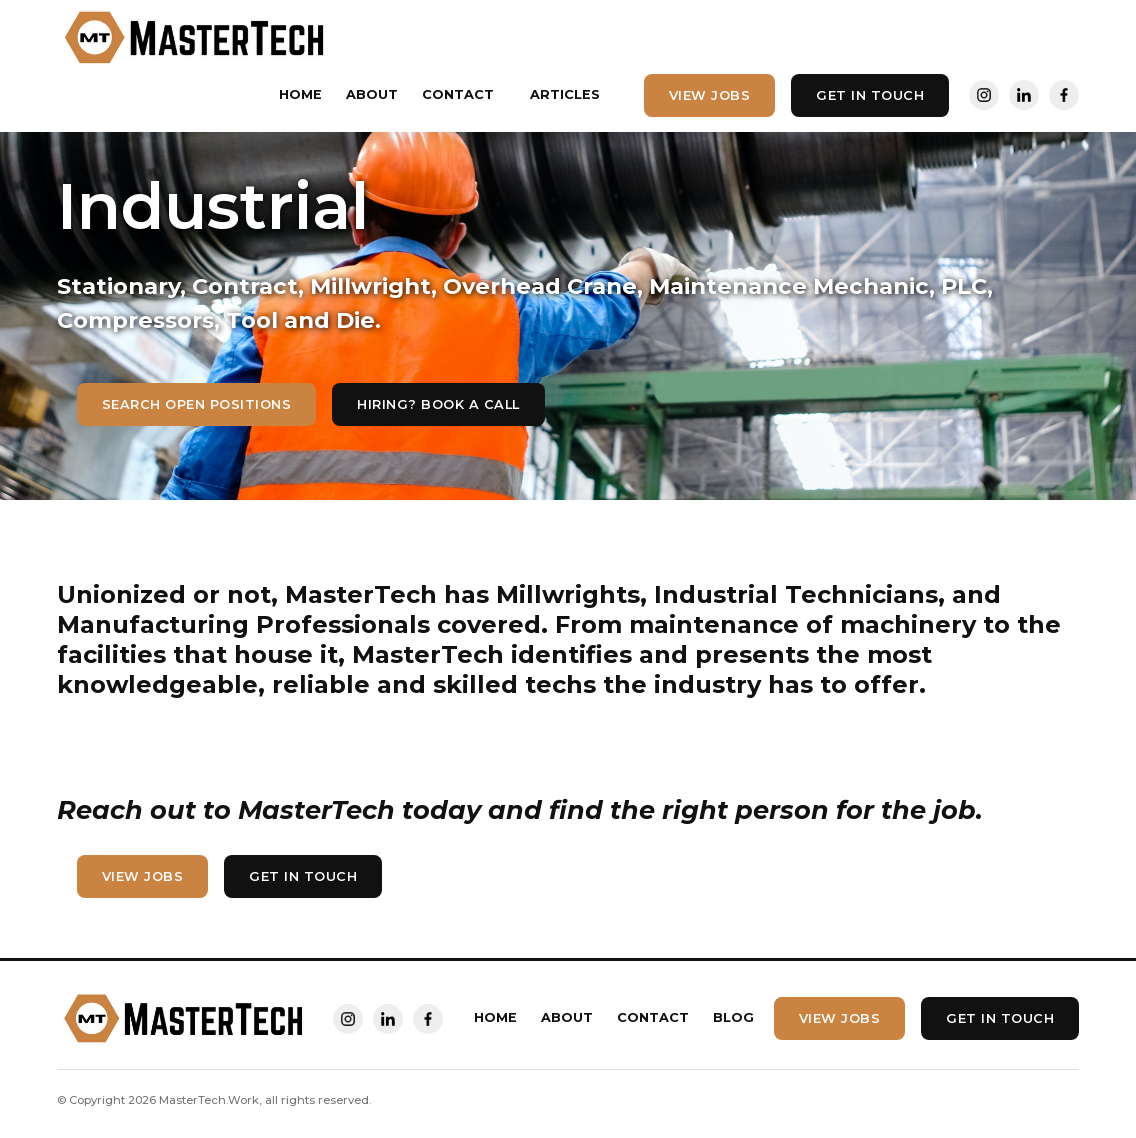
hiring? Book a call (438, 404)
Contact (458, 94)
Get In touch (870, 95)
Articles (565, 94)
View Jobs (710, 95)
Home (300, 94)
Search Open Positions (197, 404)
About (372, 94)
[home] (196, 37)
